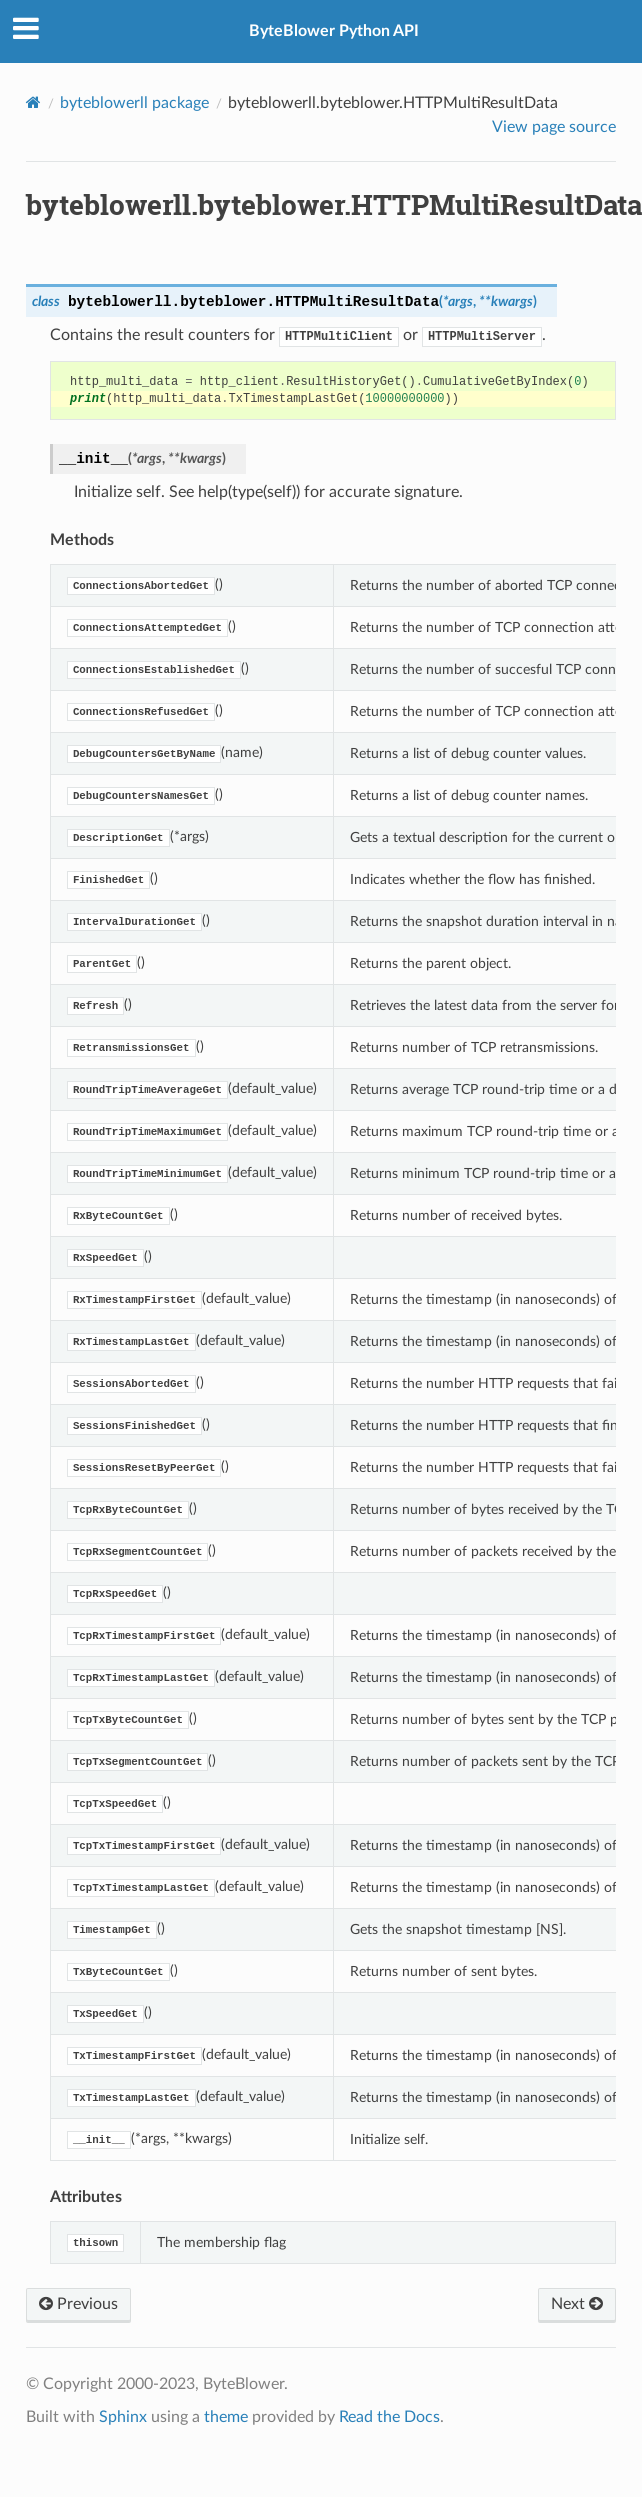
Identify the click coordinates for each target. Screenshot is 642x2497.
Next (577, 2304)
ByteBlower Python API (334, 31)
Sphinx (123, 2417)
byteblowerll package (134, 103)
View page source (554, 127)
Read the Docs (389, 2417)
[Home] (33, 102)
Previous (78, 2304)
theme (226, 2417)
